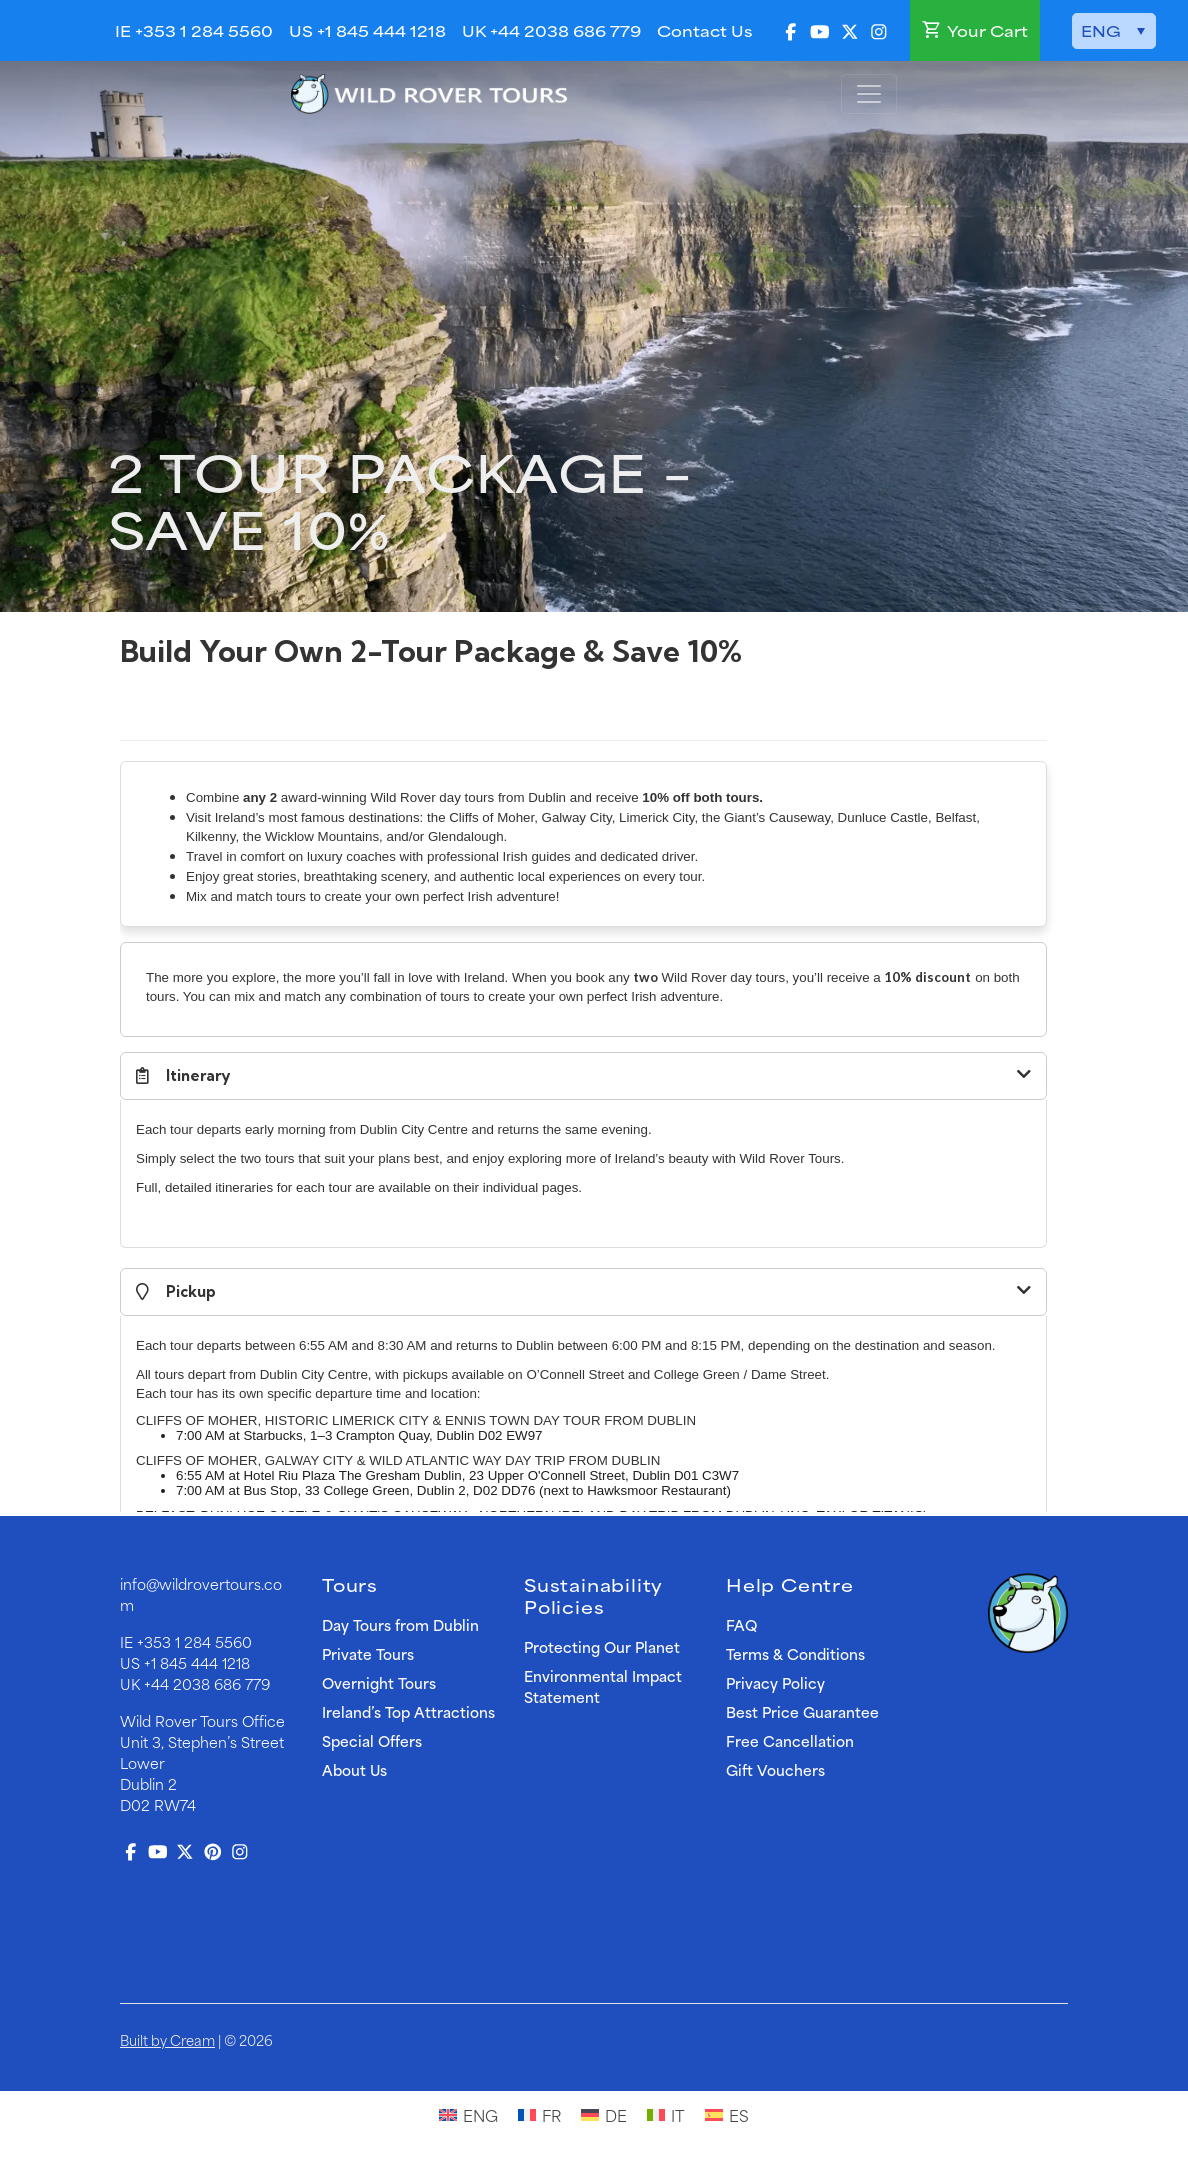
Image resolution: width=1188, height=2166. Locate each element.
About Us (354, 1769)
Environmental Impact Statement (603, 1686)
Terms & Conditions (795, 1653)
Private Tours (368, 1653)
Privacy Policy (775, 1682)
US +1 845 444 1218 (367, 30)
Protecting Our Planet (602, 1646)
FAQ (741, 1624)
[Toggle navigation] (869, 94)
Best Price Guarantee (802, 1711)
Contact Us (704, 30)
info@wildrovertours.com (201, 1594)
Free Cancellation (790, 1740)
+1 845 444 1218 (197, 1662)
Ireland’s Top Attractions (408, 1711)
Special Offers (372, 1740)
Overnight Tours (379, 1682)
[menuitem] (1114, 31)
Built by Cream (167, 2039)
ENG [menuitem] (1101, 31)
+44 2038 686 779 (207, 1683)
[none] (1114, 31)
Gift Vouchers (775, 1769)
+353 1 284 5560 (194, 1641)
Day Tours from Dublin (400, 1624)
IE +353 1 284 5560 (194, 30)
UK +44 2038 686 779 (551, 30)
